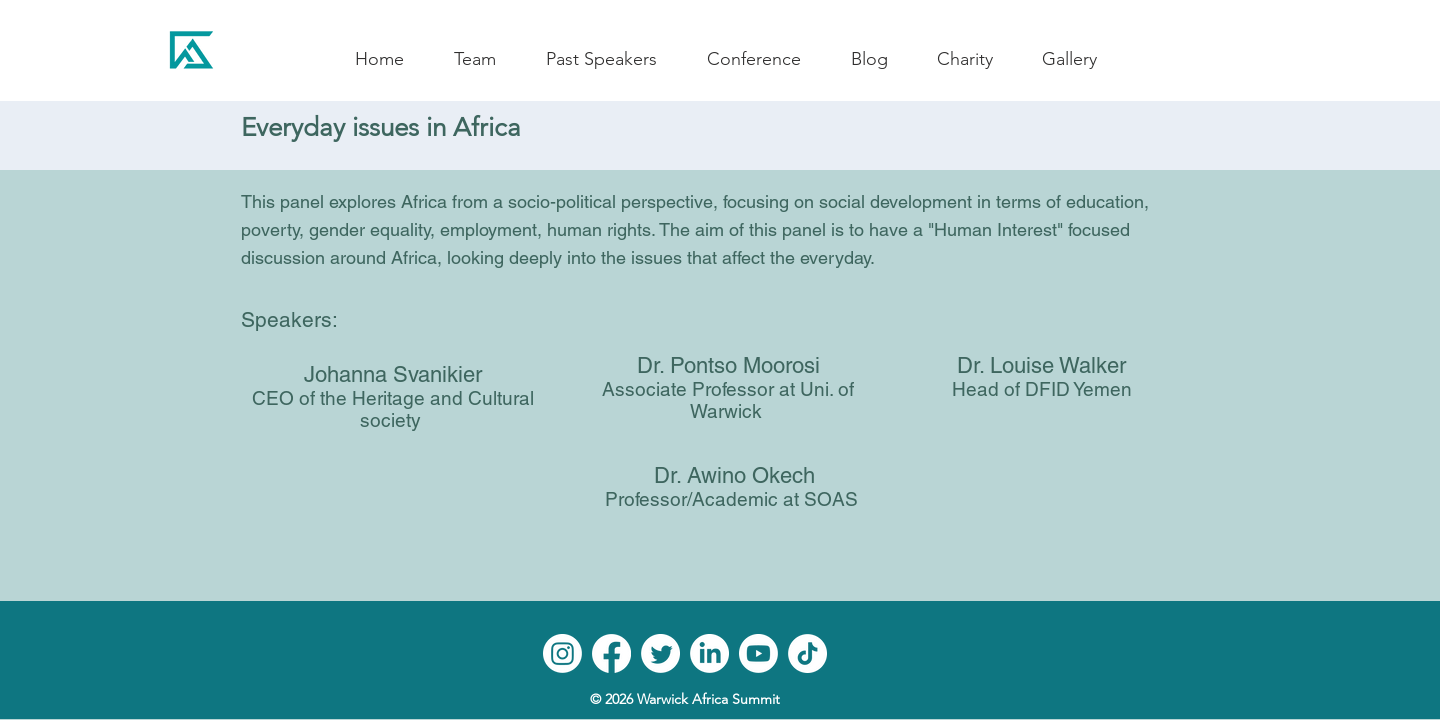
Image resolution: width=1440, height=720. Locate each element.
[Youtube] (758, 653)
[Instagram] (562, 653)
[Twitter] (660, 653)
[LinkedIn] (709, 653)
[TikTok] (807, 653)
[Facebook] (611, 653)
